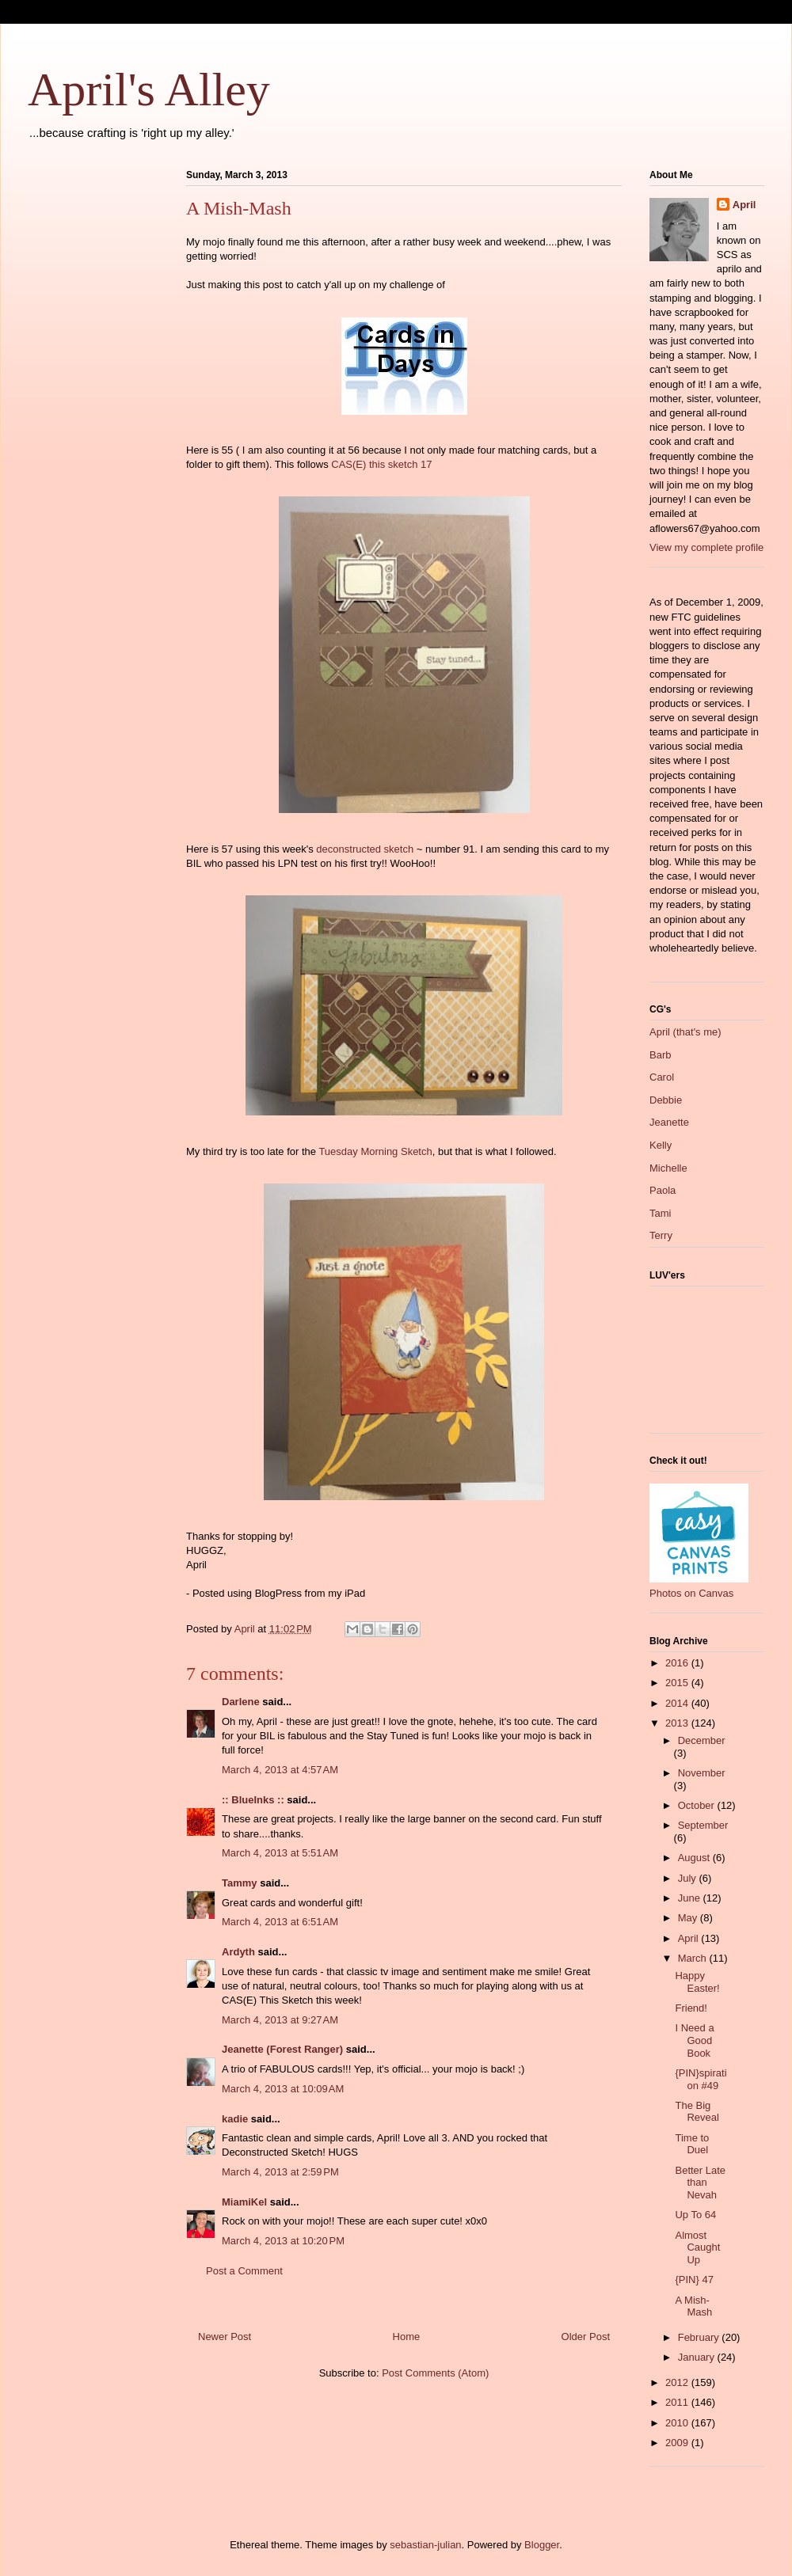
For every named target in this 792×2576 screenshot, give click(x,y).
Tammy (239, 1883)
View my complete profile (706, 547)
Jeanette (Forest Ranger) (284, 2049)
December (701, 1740)
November (701, 1773)
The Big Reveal (696, 2111)
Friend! (690, 2008)
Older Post (586, 2336)
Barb (660, 1055)
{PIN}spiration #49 (700, 2079)
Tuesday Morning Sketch (375, 1151)
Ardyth (238, 1952)
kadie (235, 2119)
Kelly (660, 1145)
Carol (661, 1077)
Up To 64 (695, 2215)
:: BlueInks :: (253, 1800)
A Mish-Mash (693, 2306)
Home (407, 2336)
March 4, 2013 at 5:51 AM (280, 1853)
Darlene (241, 1702)
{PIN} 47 (694, 2279)
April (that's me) (685, 1032)
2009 (678, 2443)
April (744, 205)
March (694, 1958)
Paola (662, 1190)
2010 (678, 2423)
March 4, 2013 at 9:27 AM (280, 2020)
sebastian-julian (425, 2545)
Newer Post (224, 2336)
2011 (678, 2402)
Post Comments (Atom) (435, 2373)
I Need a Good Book (694, 2040)
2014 (678, 1703)
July (688, 1878)
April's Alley (149, 89)
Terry (660, 1235)
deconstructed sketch (364, 849)
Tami (660, 1213)
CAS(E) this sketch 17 (381, 464)
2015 (678, 1683)
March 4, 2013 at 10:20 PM (283, 2241)
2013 (678, 1723)
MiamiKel (244, 2202)
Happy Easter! (697, 1982)
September (703, 1825)
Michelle (668, 1168)
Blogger (541, 2545)
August (695, 1858)
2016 (678, 1663)
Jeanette (669, 1122)
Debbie (665, 1100)
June (690, 1898)
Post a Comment (244, 2271)
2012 (678, 2382)
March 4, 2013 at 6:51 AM (280, 1922)
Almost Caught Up (697, 2247)
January (698, 2357)
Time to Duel (692, 2144)
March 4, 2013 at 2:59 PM (280, 2172)
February (700, 2337)
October (698, 1805)
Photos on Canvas (691, 1593)
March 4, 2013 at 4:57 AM (280, 1770)
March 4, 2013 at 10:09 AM (283, 2089)
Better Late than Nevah (700, 2182)
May (689, 1918)
